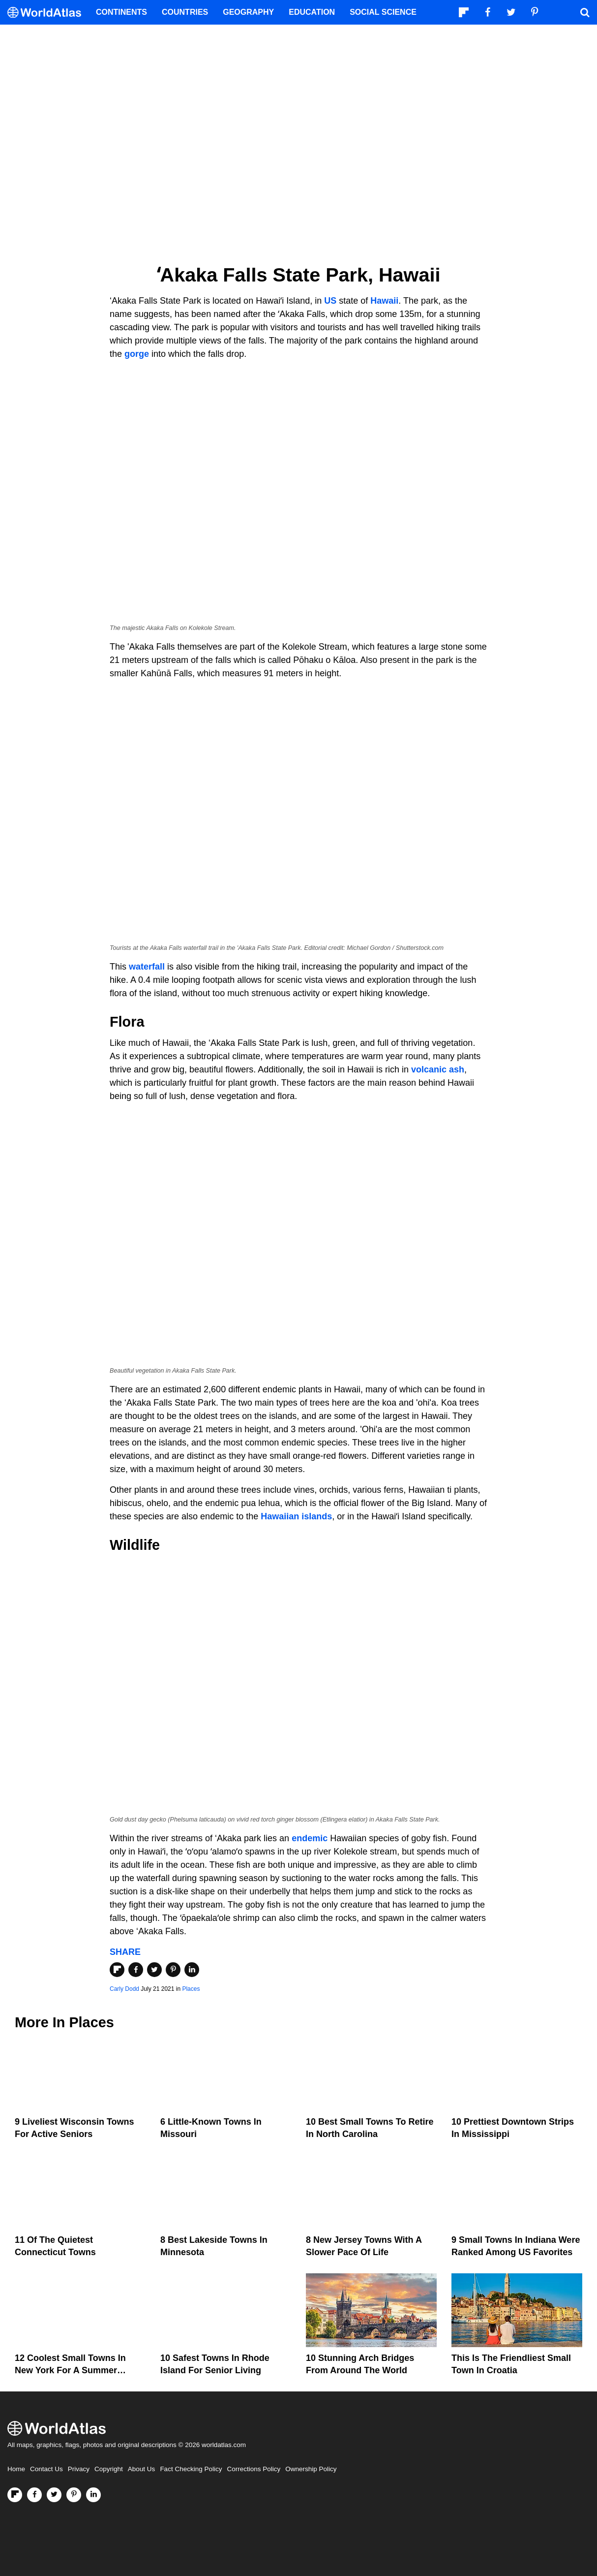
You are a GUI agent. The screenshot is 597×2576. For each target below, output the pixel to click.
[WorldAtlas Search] (585, 12)
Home (16, 2469)
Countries (185, 12)
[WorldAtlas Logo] (48, 12)
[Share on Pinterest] (173, 1969)
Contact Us (46, 2469)
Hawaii (384, 301)
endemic (310, 1838)
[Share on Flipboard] (117, 1969)
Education (312, 12)
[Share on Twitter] (154, 1969)
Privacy (79, 2469)
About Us (141, 2469)
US (331, 301)
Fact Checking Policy (191, 2469)
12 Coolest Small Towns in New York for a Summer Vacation (70, 2370)
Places (191, 1988)
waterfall (147, 967)
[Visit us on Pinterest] (73, 2494)
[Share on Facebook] (135, 1969)
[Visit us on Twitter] (54, 2494)
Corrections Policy (253, 2469)
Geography (248, 12)
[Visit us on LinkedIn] (93, 2494)
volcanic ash (437, 1069)
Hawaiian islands (296, 1516)
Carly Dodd (124, 1988)
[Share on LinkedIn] (191, 1969)
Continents (121, 12)
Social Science (383, 12)
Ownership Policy (310, 2469)
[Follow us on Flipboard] (14, 2494)
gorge (136, 354)
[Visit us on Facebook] (34, 2494)
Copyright (108, 2469)
